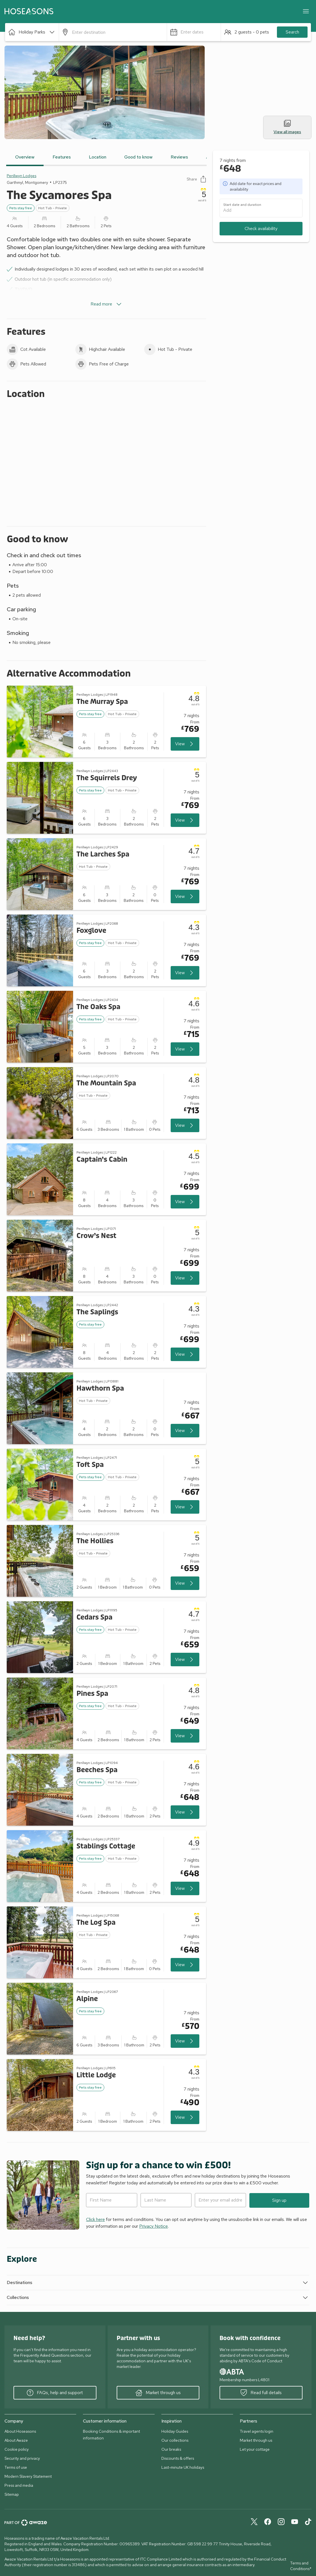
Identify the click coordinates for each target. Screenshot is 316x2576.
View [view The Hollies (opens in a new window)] (185, 1583)
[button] (32, 32)
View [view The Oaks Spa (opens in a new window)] (185, 1049)
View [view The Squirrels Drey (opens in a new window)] (185, 820)
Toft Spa (90, 1464)
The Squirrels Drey (106, 778)
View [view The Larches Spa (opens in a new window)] (185, 896)
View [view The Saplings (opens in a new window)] (185, 1354)
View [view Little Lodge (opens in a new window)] (185, 2117)
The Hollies (94, 1541)
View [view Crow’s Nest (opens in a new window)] (185, 1278)
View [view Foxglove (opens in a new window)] (185, 972)
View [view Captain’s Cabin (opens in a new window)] (185, 1201)
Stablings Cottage (105, 1846)
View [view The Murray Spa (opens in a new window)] (185, 744)
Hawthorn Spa (100, 1388)
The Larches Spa (102, 854)
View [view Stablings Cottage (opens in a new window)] (185, 1888)
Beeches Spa (97, 1770)
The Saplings (97, 1312)
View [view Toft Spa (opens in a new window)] (185, 1507)
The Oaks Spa (98, 1007)
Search (292, 32)
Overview (25, 157)
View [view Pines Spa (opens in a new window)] (185, 1735)
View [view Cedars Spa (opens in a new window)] (185, 1659)
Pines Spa (92, 1693)
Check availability (261, 228)
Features (62, 157)
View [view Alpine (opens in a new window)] (185, 2041)
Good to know (138, 157)
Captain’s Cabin (101, 1159)
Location (97, 157)
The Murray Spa (102, 701)
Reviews (179, 157)
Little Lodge (96, 2075)
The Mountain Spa (106, 1083)
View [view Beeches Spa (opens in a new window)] (185, 1812)
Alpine (87, 1999)
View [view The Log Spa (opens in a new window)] (185, 1964)
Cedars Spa (94, 1617)
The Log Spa (96, 1922)
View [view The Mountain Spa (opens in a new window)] (185, 1125)
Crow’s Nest (96, 1236)
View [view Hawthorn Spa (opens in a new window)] (185, 1430)
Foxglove (91, 930)
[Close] (306, 11)
